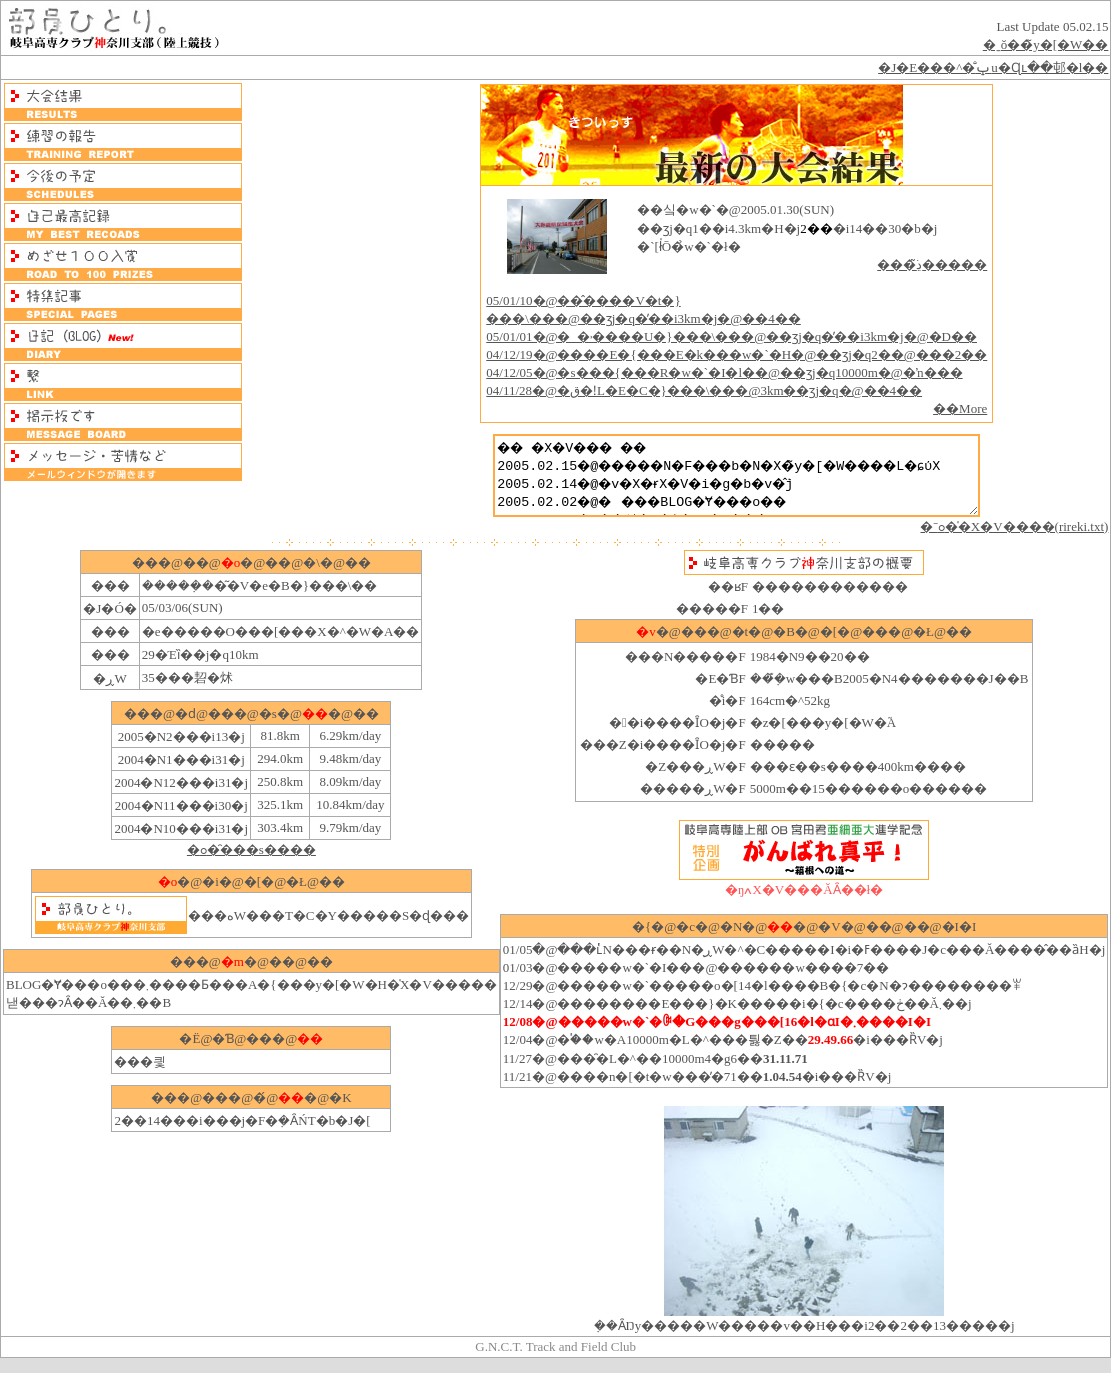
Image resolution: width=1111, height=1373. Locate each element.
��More (953, 408)
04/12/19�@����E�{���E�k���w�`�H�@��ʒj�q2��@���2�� (729, 354)
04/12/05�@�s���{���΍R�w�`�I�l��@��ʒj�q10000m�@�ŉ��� (717, 372)
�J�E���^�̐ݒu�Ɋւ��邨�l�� (993, 67)
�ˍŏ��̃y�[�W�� (1046, 44)
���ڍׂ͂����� (925, 264)
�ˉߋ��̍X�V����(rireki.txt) (1014, 541)
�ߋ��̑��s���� (251, 864)
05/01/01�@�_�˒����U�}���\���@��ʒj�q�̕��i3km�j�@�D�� (724, 336)
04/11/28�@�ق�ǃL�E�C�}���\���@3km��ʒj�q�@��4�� (697, 390)
